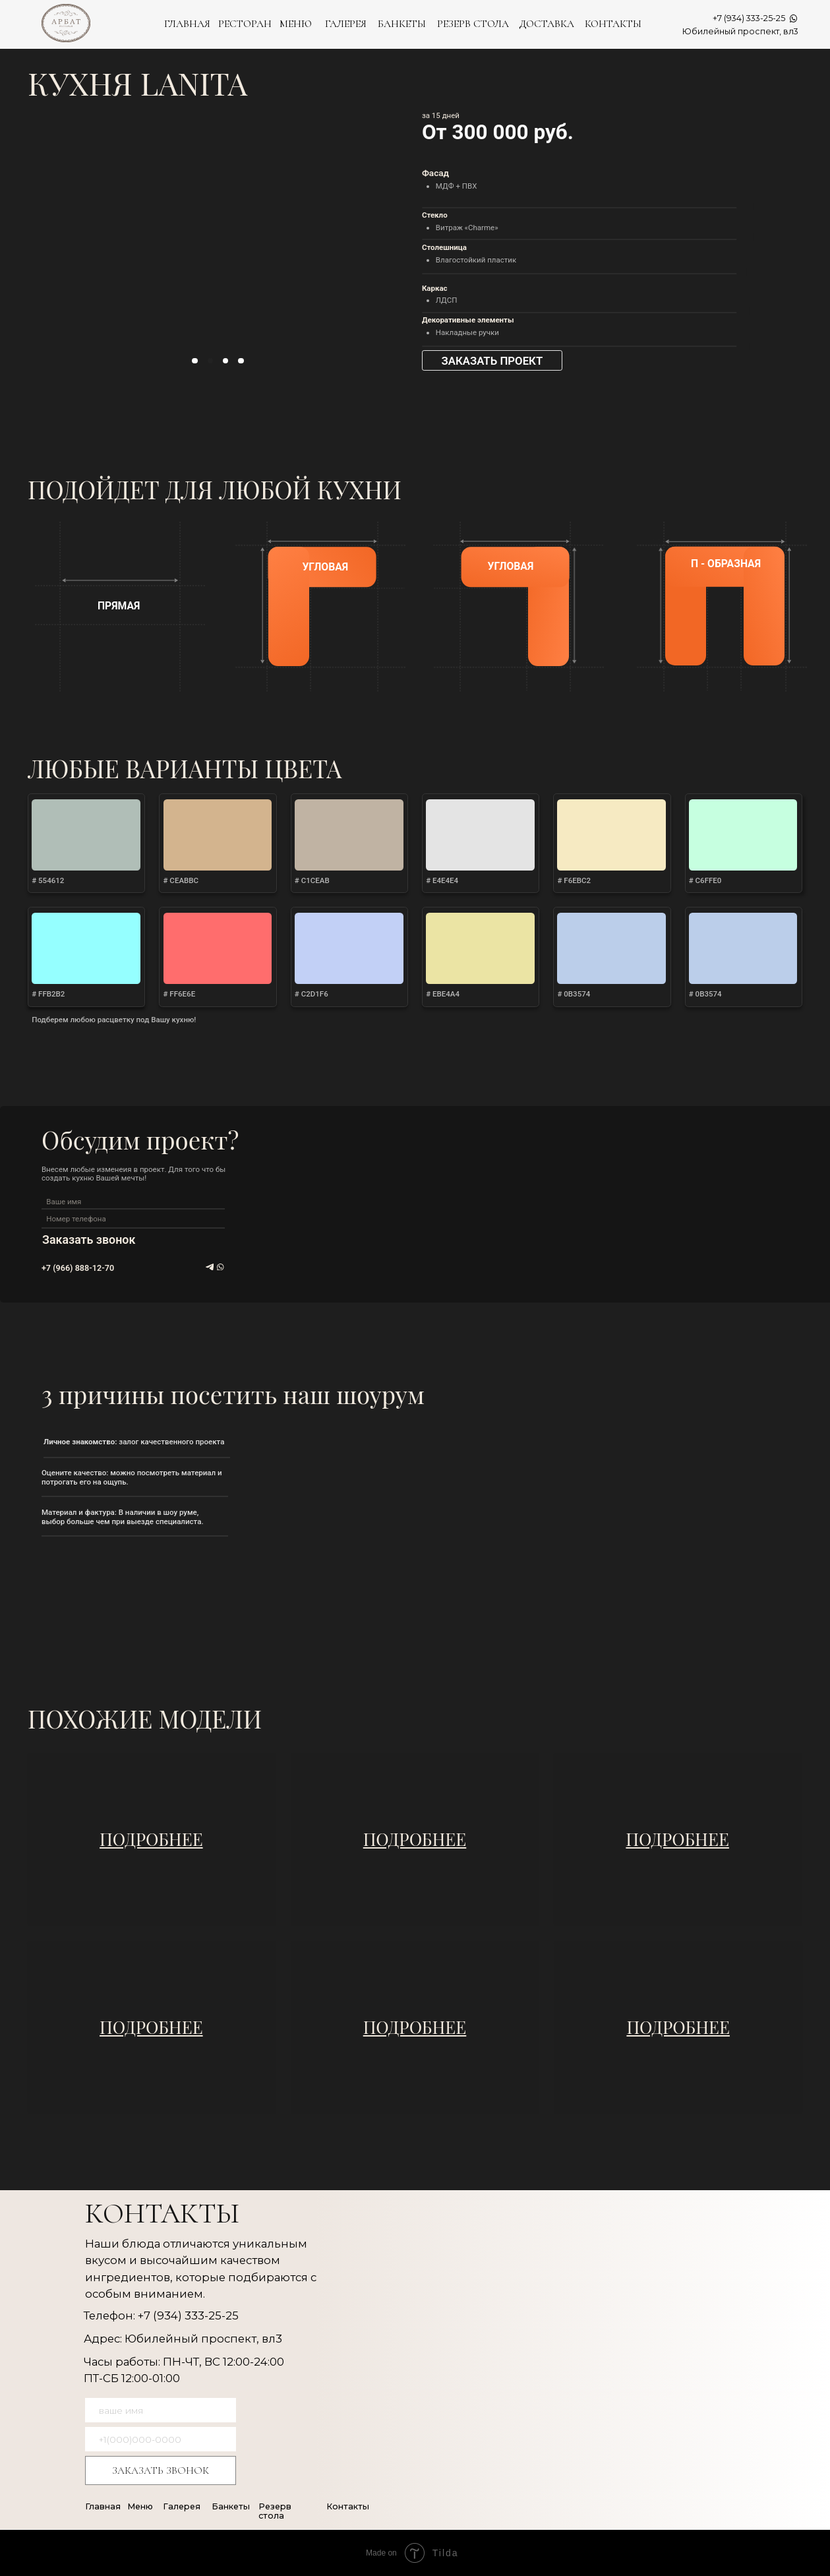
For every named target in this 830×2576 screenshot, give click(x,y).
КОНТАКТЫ (613, 23)
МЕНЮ (296, 23)
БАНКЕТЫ (402, 23)
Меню (140, 2506)
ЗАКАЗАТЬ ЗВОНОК (160, 2470)
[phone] (128, 1219)
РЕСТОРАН (245, 23)
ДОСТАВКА (546, 23)
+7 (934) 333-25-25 (749, 18)
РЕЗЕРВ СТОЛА (473, 23)
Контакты (347, 2506)
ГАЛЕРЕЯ (346, 23)
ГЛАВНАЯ (187, 23)
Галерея (181, 2506)
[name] (128, 1201)
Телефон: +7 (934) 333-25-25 (161, 2315)
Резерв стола (274, 2511)
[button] (492, 360)
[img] (152, 1840)
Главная (103, 2506)
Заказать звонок (88, 1239)
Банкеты (231, 2506)
